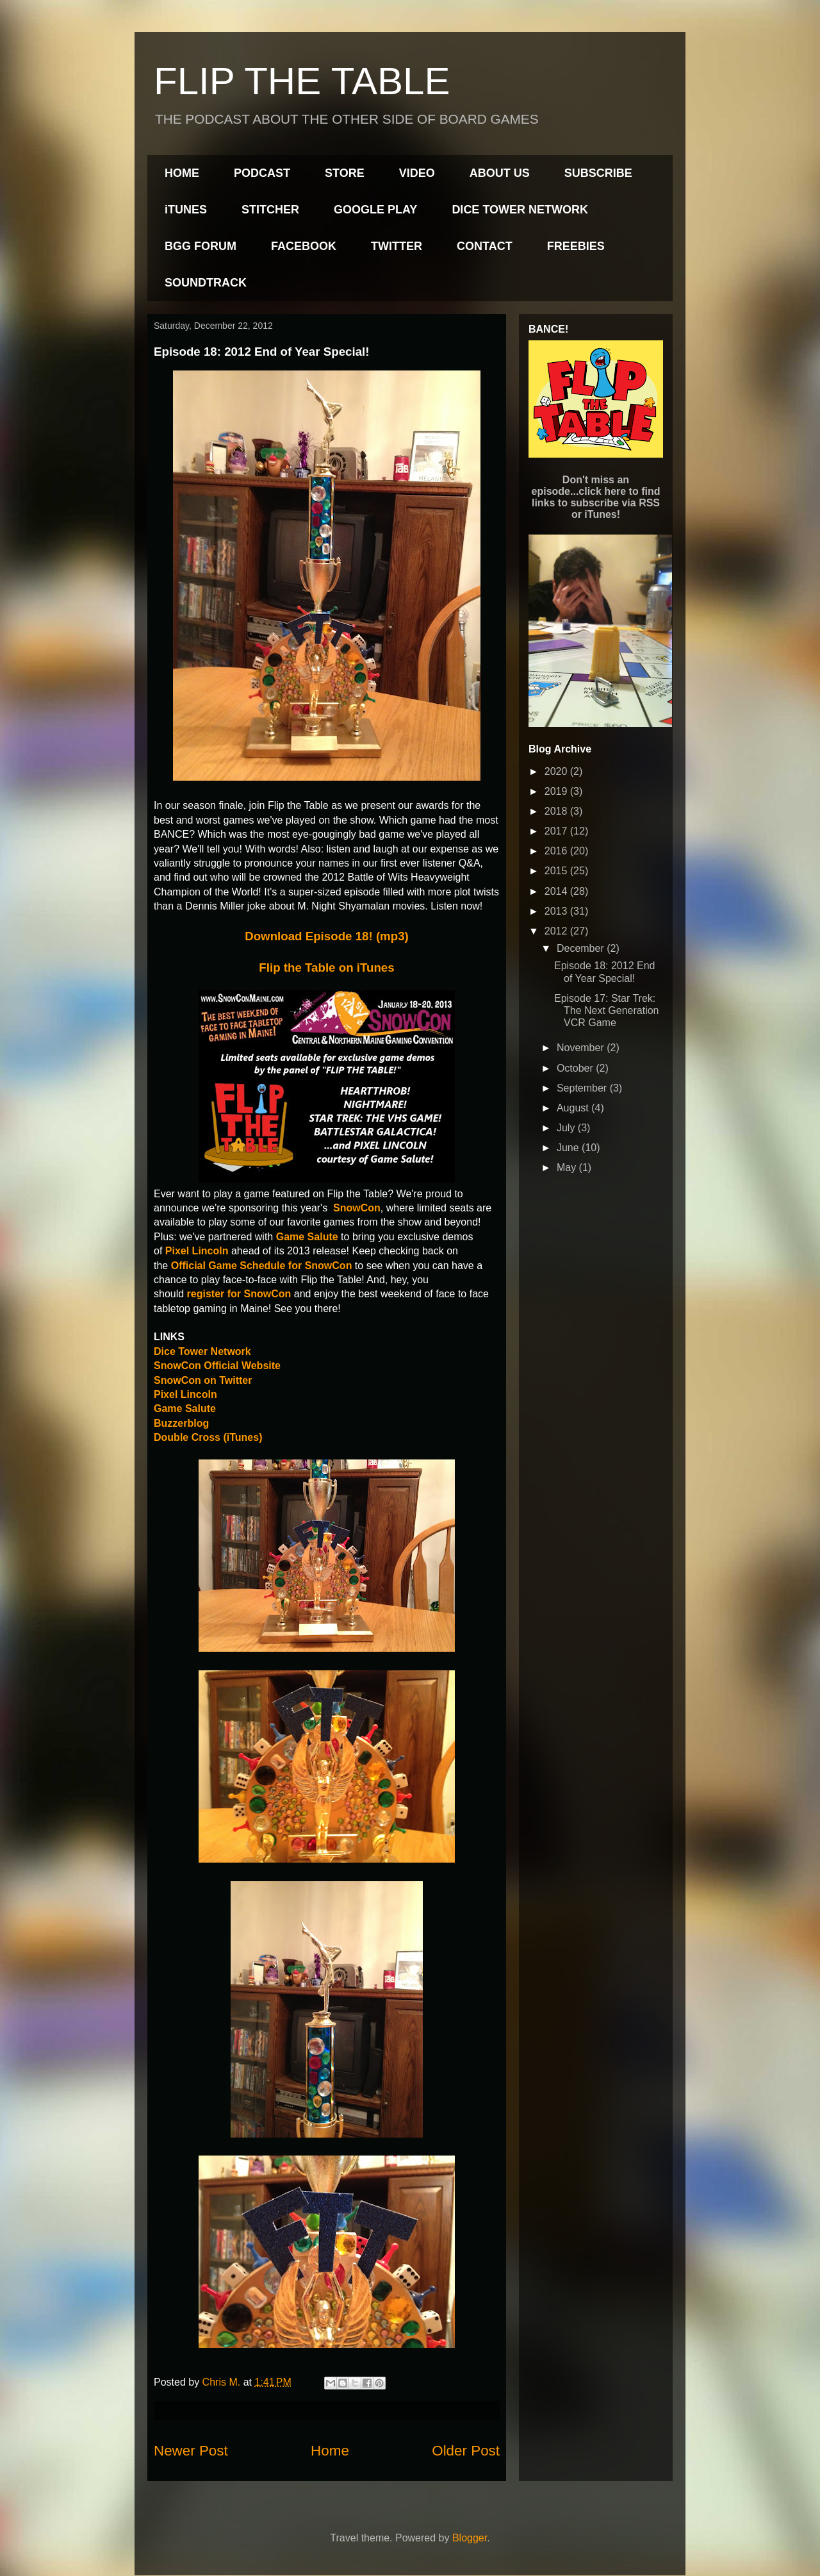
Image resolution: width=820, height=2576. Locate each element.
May (568, 1167)
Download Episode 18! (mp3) (327, 936)
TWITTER (396, 246)
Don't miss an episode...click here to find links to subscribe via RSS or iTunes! (596, 497)
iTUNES (186, 209)
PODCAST (262, 173)
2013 (557, 911)
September (583, 1088)
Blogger (469, 2537)
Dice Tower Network (202, 1351)
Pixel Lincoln (185, 1394)
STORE (345, 173)
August (574, 1107)
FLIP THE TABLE (302, 81)
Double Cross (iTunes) (208, 1437)
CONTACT (484, 246)
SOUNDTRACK (206, 282)
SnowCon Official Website (217, 1365)
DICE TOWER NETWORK (520, 209)
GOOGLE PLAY (375, 209)
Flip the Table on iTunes (326, 967)
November (582, 1047)
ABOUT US (500, 173)
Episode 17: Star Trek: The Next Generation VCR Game (606, 1010)
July (567, 1127)
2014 (557, 891)
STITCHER (270, 209)
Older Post (466, 2451)
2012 (557, 931)
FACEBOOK (303, 246)
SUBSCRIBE (598, 173)
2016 (557, 850)
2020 (557, 771)
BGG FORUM (200, 246)
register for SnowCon (239, 1293)
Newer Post (191, 2451)
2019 (557, 791)
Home (330, 2451)
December (582, 948)
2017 (557, 831)
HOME (182, 173)
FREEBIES (576, 246)
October (576, 1068)
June (569, 1147)
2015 (557, 870)
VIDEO (417, 173)
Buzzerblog (181, 1423)
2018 (557, 811)
